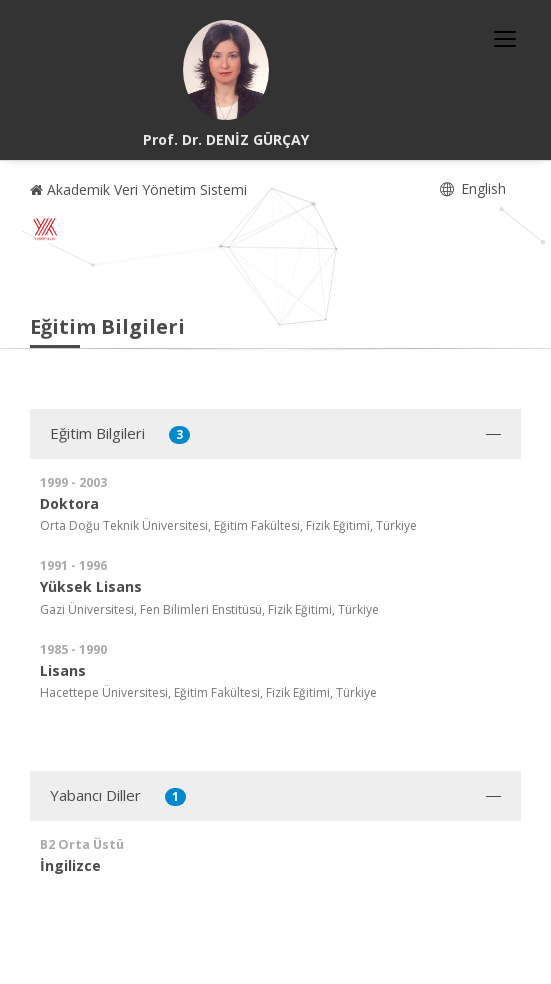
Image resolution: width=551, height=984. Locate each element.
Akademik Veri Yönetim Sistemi (138, 189)
